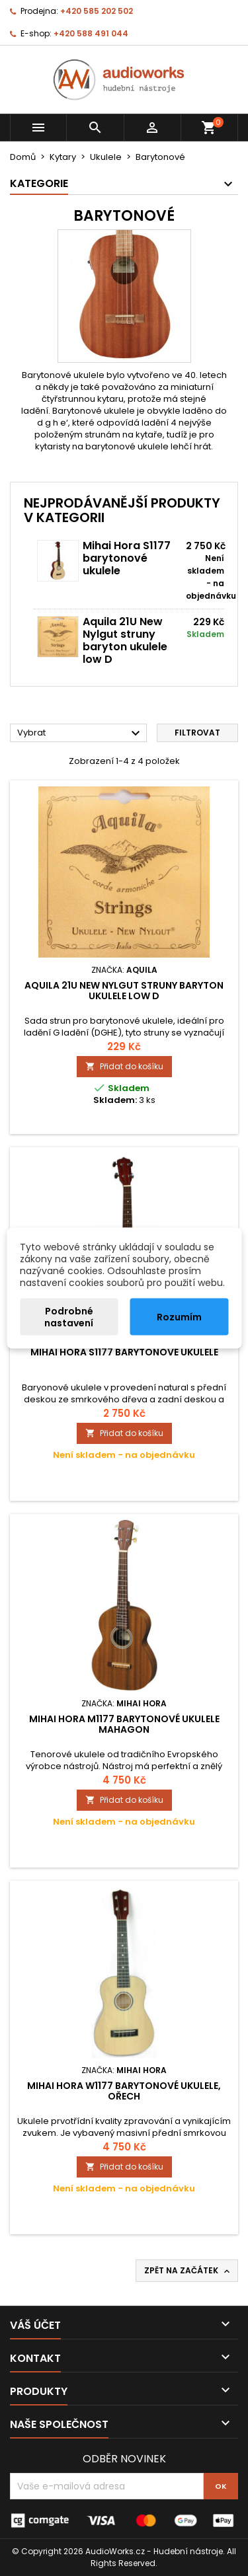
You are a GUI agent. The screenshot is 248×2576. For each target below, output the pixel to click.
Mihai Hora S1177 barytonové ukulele (127, 558)
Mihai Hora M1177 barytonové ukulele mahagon (124, 1724)
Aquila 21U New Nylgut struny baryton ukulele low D (125, 640)
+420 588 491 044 (91, 33)
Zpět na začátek (188, 2271)
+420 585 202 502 (96, 11)
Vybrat (80, 733)
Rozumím (179, 1317)
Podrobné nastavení (68, 1317)
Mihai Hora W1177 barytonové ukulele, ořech (124, 2091)
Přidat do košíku (124, 1066)
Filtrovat (197, 732)
